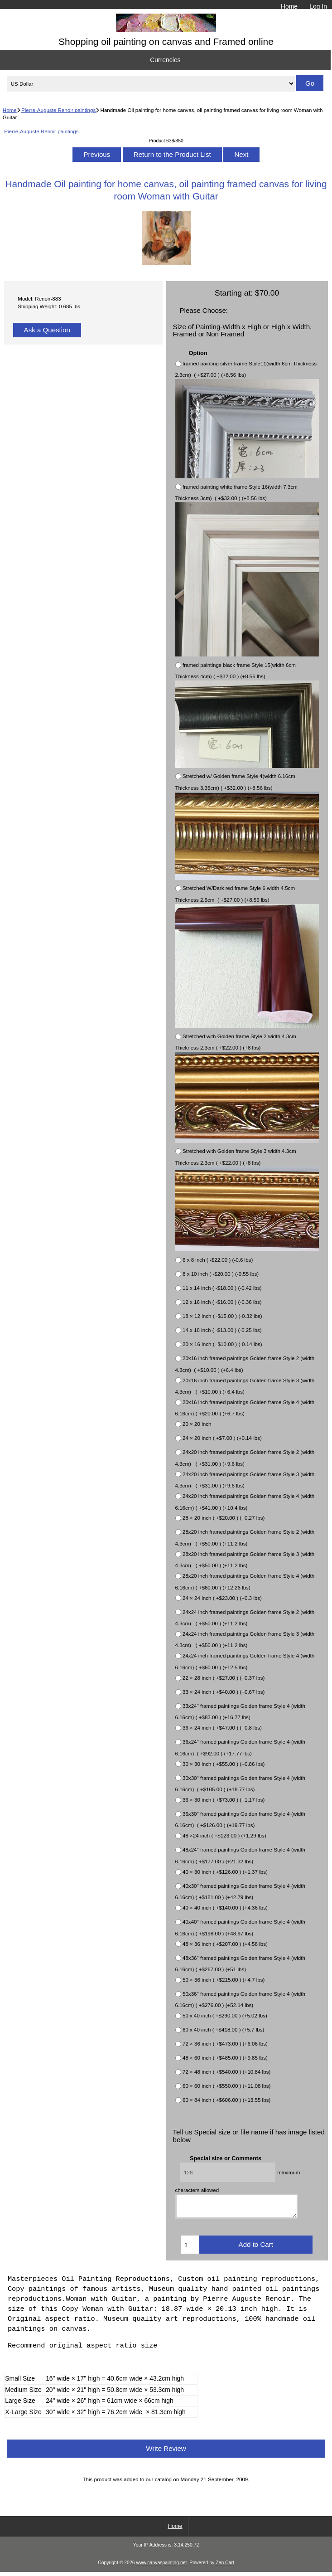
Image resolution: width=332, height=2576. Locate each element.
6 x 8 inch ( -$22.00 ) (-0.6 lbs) (218, 1260)
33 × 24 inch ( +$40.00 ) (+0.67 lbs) (224, 1692)
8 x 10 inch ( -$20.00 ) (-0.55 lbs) (221, 1274)
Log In (318, 6)
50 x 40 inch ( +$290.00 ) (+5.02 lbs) (225, 2016)
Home (289, 6)
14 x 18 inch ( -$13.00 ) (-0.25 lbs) (222, 1330)
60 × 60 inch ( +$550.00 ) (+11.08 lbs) (226, 2086)
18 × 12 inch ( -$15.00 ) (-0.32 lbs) (222, 1316)
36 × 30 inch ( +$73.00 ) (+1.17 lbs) (224, 1800)
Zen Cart (225, 2566)
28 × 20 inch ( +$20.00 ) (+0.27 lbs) (224, 1518)
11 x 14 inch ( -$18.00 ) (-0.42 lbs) (222, 1288)
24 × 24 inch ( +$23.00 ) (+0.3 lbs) (222, 1598)
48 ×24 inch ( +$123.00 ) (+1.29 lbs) (224, 1836)
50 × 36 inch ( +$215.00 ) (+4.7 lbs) (224, 1980)
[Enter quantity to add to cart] (190, 2249)
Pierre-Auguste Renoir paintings (58, 110)
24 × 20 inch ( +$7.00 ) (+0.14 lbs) (222, 1438)
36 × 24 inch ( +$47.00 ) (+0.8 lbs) (222, 1728)
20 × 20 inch (197, 1424)
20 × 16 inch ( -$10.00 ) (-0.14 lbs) (222, 1344)
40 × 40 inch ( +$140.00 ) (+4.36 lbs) (225, 1907)
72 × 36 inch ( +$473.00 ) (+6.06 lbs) (225, 2044)
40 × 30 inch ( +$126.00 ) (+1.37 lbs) (225, 1872)
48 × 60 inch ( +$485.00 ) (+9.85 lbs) (225, 2058)
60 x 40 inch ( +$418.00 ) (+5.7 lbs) (223, 2030)
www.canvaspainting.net (161, 2566)
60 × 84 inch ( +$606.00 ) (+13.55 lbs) (226, 2100)
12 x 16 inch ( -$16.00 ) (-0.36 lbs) (222, 1302)
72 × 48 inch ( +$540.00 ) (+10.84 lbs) (226, 2072)
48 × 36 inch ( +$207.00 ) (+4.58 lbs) (225, 1944)
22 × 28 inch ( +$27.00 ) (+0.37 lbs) (224, 1678)
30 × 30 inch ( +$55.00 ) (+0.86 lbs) (224, 1764)
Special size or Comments (225, 2158)
